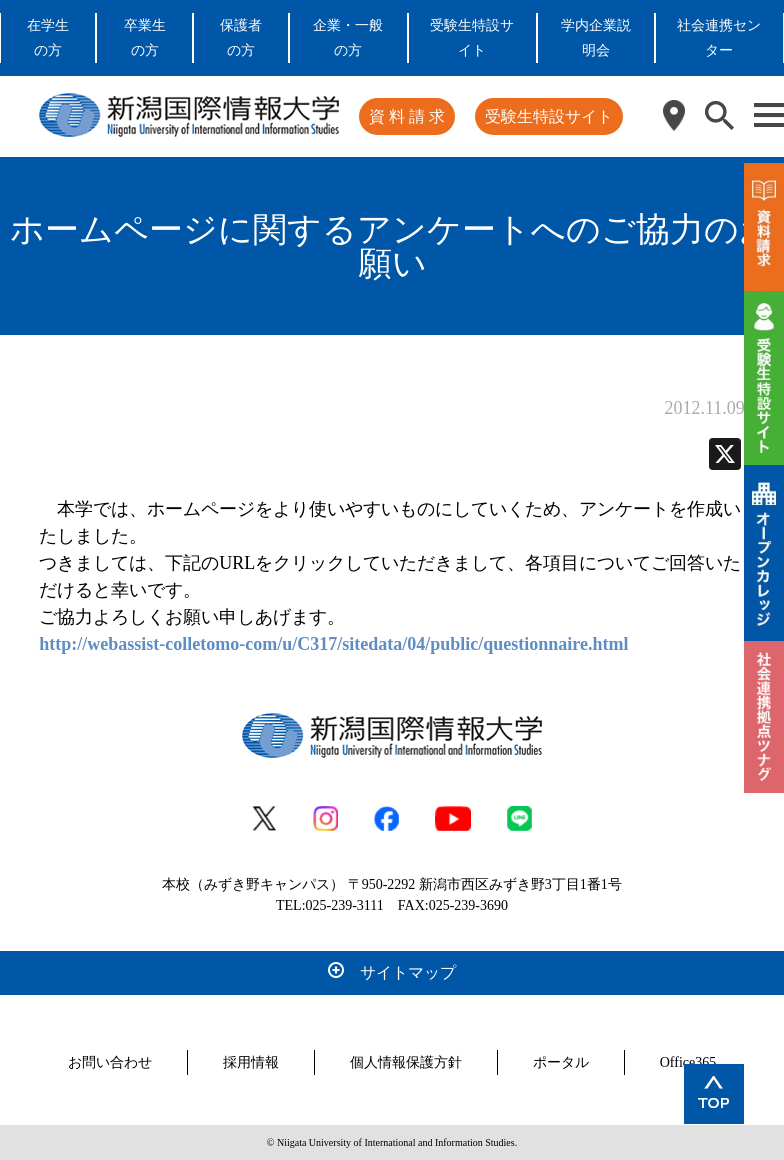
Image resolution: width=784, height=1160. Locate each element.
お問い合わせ (110, 1062)
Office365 (688, 1062)
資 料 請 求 (407, 116)
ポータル (561, 1062)
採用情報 (251, 1062)
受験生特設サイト (549, 116)
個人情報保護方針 (406, 1062)
